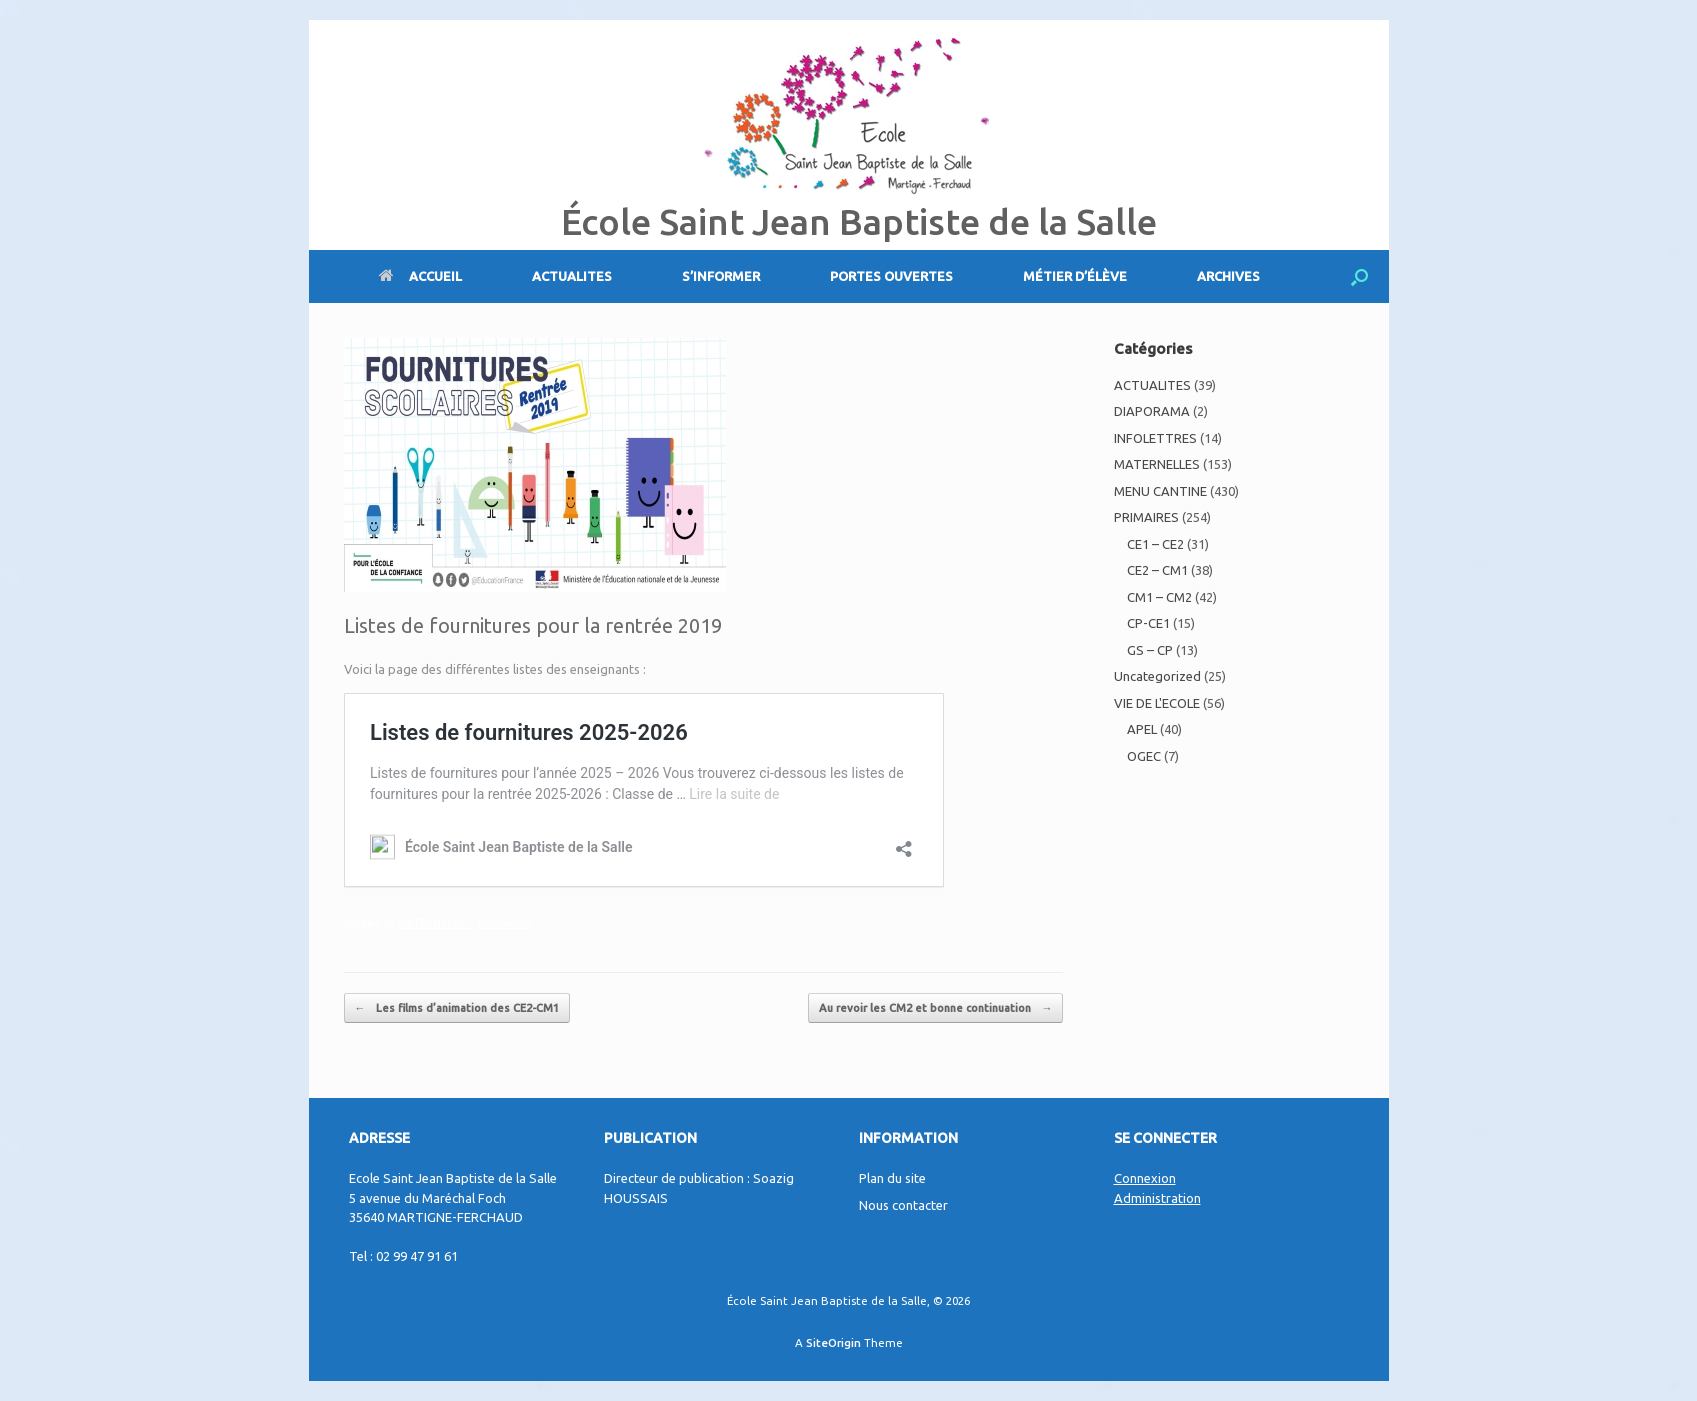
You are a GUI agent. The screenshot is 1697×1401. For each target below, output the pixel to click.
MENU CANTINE (1160, 491)
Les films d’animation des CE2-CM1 (457, 1008)
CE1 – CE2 (1155, 544)
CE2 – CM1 (1157, 570)
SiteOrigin (833, 1342)
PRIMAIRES (504, 923)
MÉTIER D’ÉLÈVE (1075, 276)
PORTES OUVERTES (891, 276)
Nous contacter (903, 1205)
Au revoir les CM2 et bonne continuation (935, 1008)
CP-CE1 (1148, 623)
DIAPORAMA (1152, 411)
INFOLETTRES (1155, 438)
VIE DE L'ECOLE (1157, 703)
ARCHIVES (1228, 276)
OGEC (1144, 756)
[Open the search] (1359, 276)
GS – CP (1150, 650)
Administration (1157, 1198)
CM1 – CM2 (1159, 597)
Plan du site (892, 1178)
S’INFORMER (721, 276)
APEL (1142, 729)
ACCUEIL (420, 276)
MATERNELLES (434, 923)
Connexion (1145, 1178)
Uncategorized (1157, 676)
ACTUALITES (572, 276)
